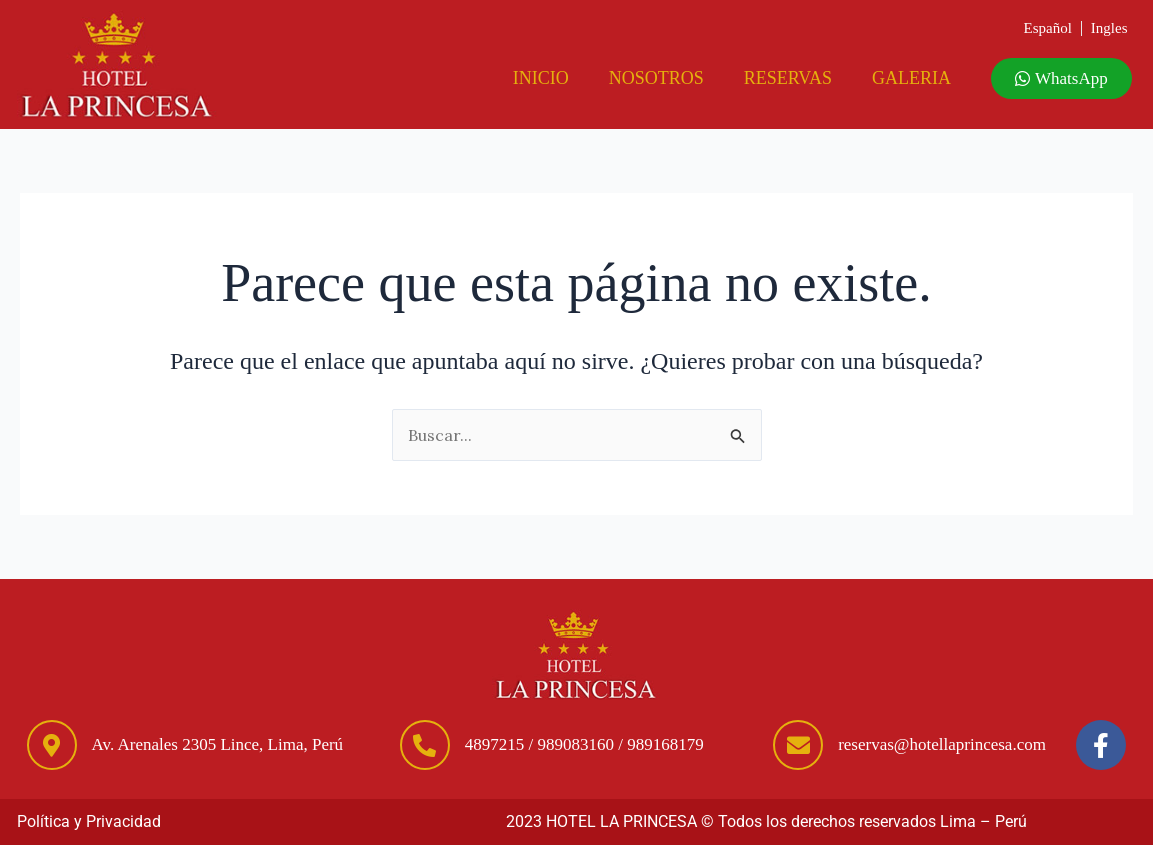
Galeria (911, 78)
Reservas (788, 78)
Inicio (541, 78)
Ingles (1109, 28)
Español (1047, 28)
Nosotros (656, 78)
